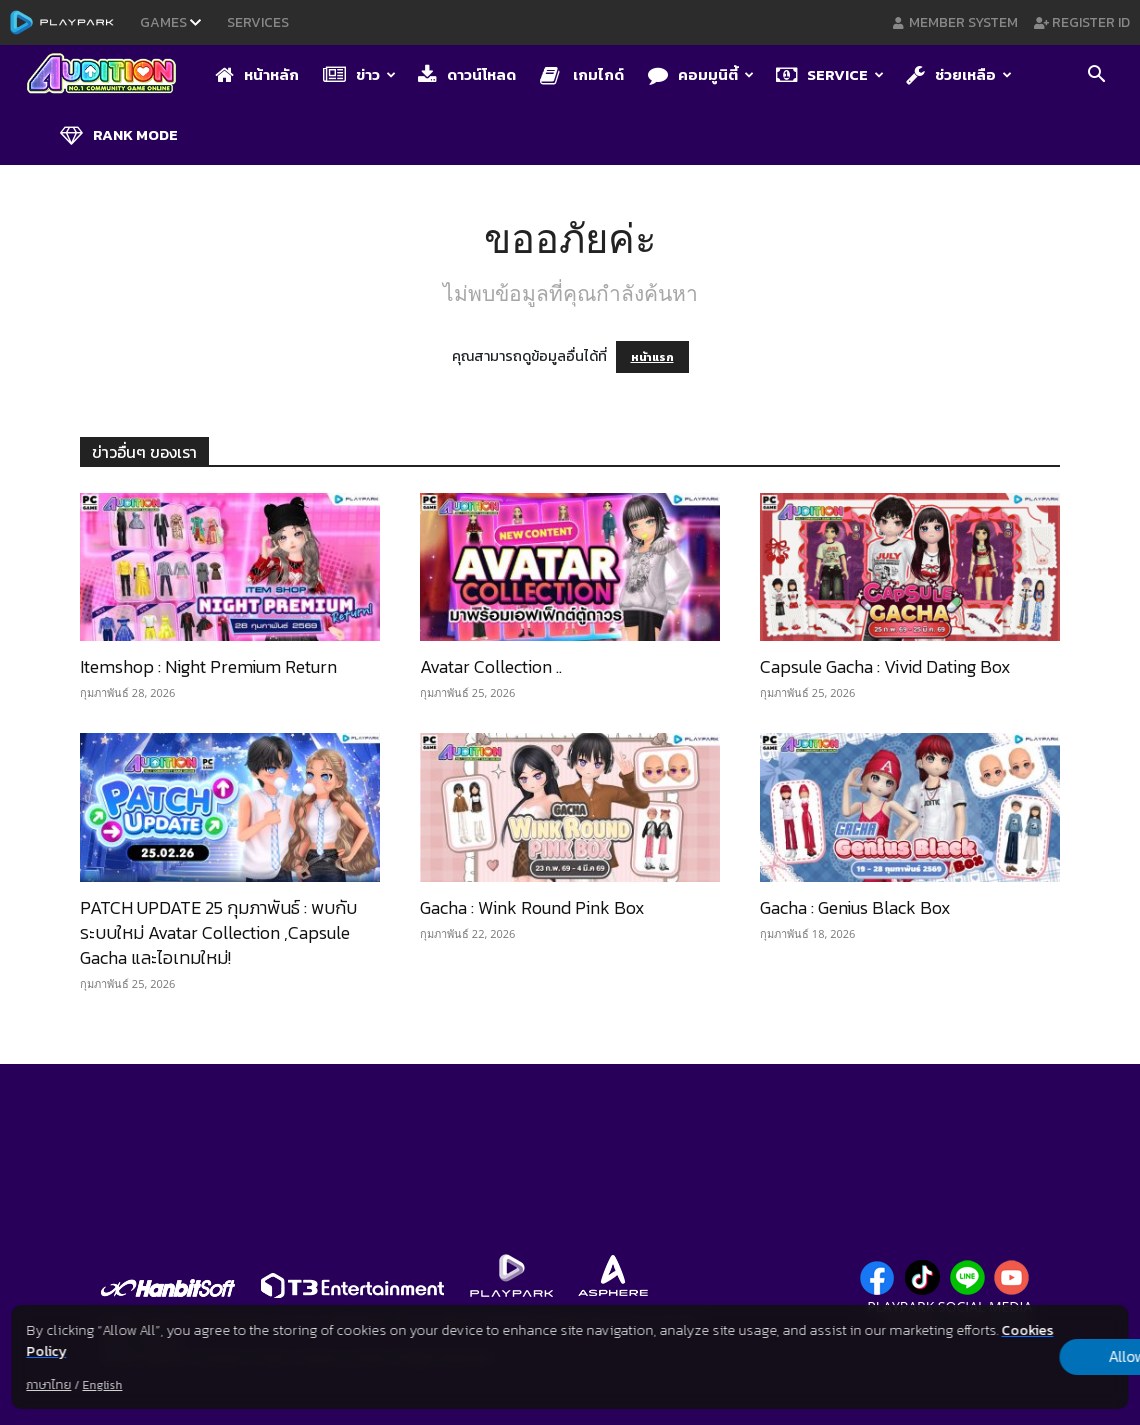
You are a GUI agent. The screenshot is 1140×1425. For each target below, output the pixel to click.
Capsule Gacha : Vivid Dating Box (885, 666)
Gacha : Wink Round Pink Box (532, 907)
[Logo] (111, 75)
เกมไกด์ (582, 74)
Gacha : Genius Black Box (855, 907)
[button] (1096, 76)
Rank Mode (119, 134)
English (102, 1385)
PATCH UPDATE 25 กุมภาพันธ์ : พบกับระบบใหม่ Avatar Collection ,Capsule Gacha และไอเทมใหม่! (218, 932)
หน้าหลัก (257, 74)
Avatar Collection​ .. (491, 666)
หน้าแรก (652, 357)
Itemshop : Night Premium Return (208, 666)
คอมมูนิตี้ (701, 74)
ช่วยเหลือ (959, 74)
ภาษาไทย (48, 1385)
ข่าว (359, 74)
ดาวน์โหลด (467, 74)
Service (830, 74)
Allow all (1023, 1357)
